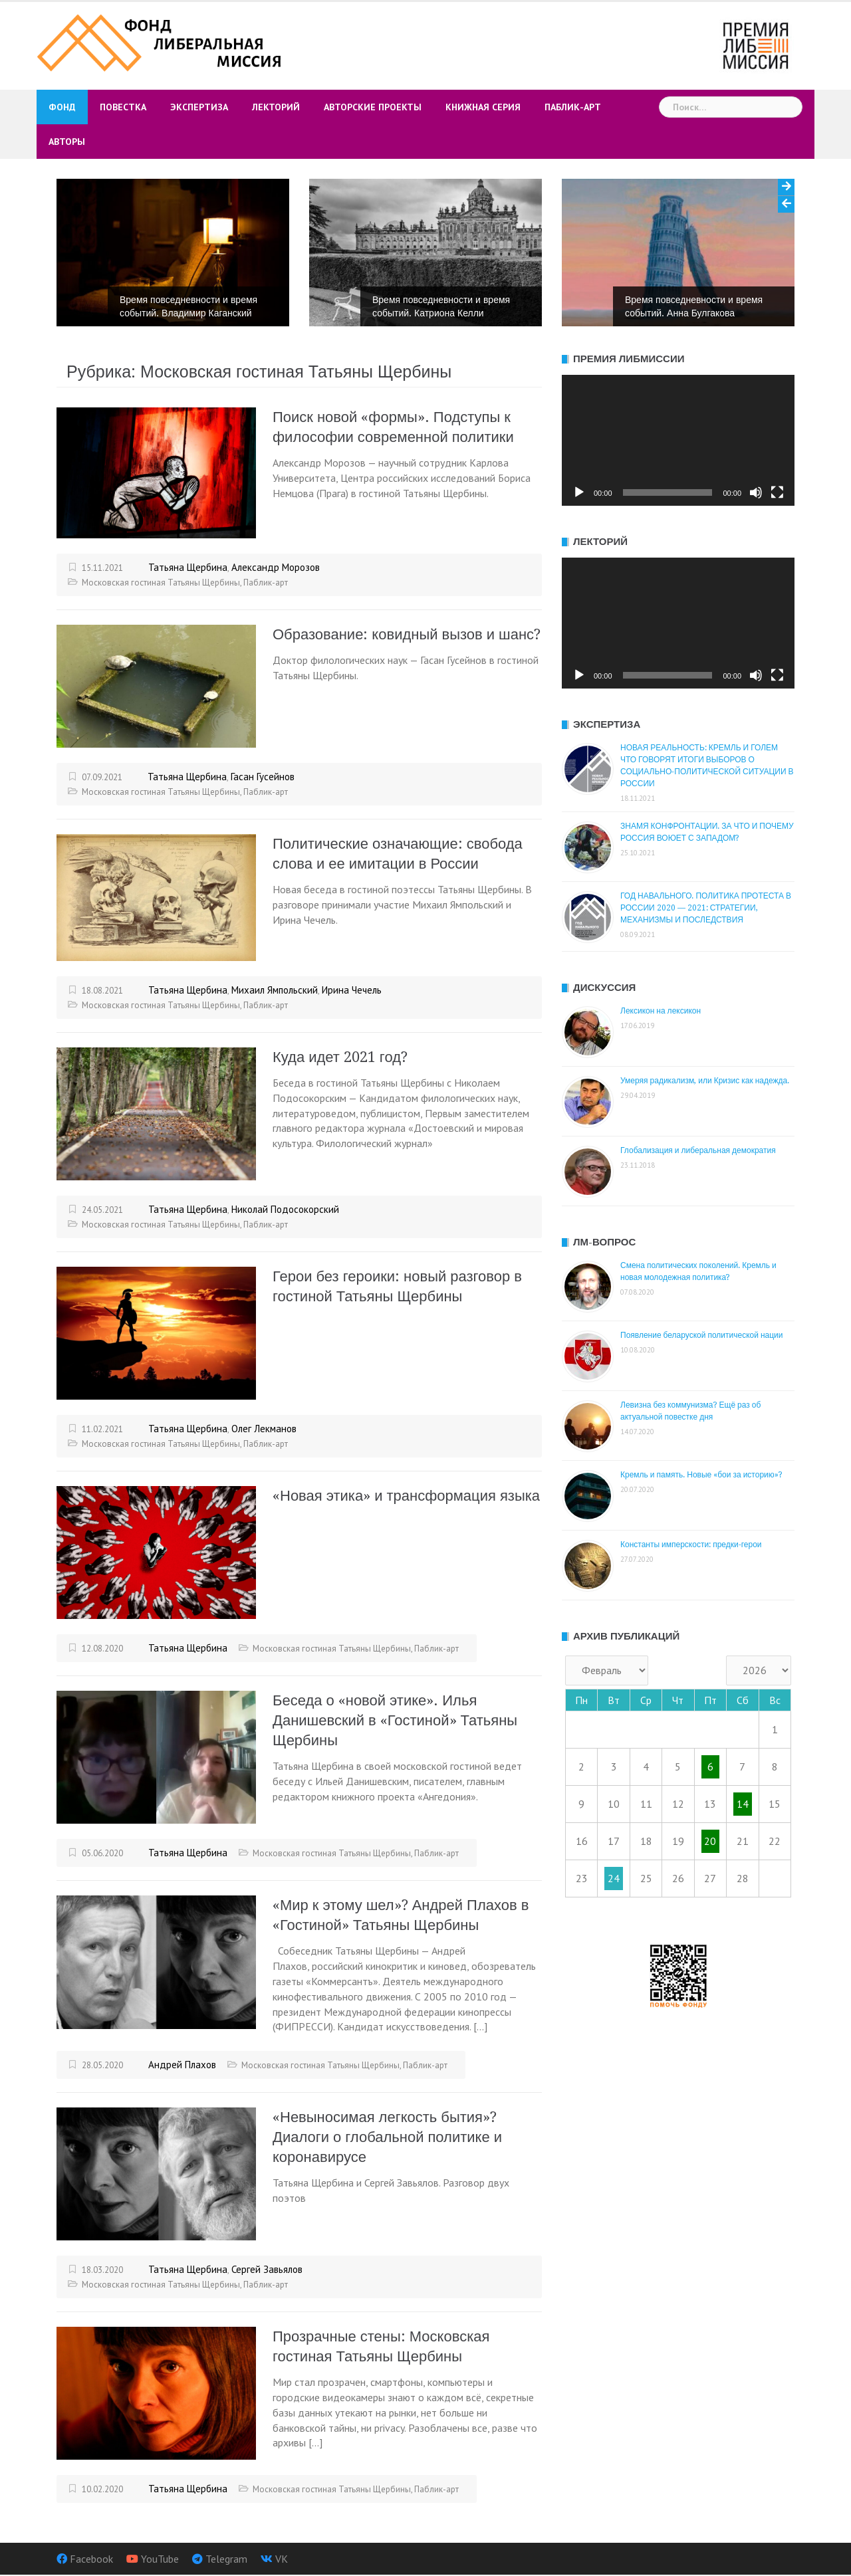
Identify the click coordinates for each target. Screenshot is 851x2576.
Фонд (62, 107)
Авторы (67, 142)
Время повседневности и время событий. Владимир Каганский (188, 306)
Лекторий (276, 107)
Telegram (226, 2558)
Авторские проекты (373, 107)
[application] (678, 440)
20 (710, 1841)
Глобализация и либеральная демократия (698, 1150)
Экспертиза (199, 107)
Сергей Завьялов (267, 2269)
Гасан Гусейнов (263, 776)
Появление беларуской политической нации (701, 1335)
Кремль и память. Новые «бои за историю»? (701, 1474)
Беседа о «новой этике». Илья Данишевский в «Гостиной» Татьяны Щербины (395, 1720)
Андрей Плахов (182, 2064)
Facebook (91, 2558)
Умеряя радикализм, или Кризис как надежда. (704, 1080)
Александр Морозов (275, 567)
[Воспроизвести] (579, 492)
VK (281, 2558)
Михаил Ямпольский (274, 990)
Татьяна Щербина (187, 567)
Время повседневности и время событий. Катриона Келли (441, 306)
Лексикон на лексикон (660, 1011)
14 (743, 1803)
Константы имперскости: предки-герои (691, 1544)
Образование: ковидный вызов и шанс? (407, 634)
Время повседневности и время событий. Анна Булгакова (694, 306)
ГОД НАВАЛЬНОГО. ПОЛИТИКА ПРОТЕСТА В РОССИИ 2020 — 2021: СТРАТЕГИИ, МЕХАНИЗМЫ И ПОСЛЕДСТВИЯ (705, 907)
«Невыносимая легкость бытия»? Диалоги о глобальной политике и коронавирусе (387, 2137)
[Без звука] (756, 492)
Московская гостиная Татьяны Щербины (161, 582)
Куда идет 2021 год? (340, 1057)
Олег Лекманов (264, 1428)
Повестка (123, 107)
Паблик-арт (573, 107)
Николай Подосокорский (285, 1209)
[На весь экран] (777, 492)
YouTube (160, 2558)
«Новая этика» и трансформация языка (406, 1495)
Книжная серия (483, 107)
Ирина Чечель (352, 990)
